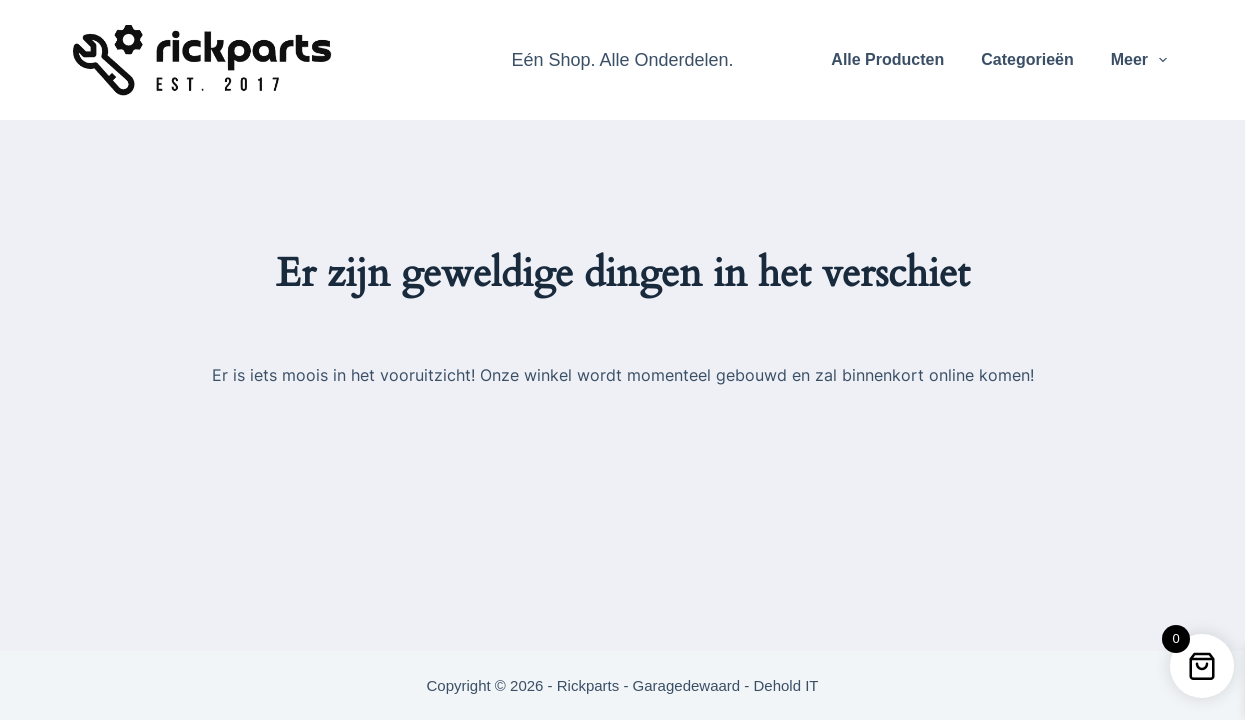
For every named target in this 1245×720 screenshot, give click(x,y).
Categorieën (1027, 59)
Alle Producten (887, 59)
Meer (1143, 60)
